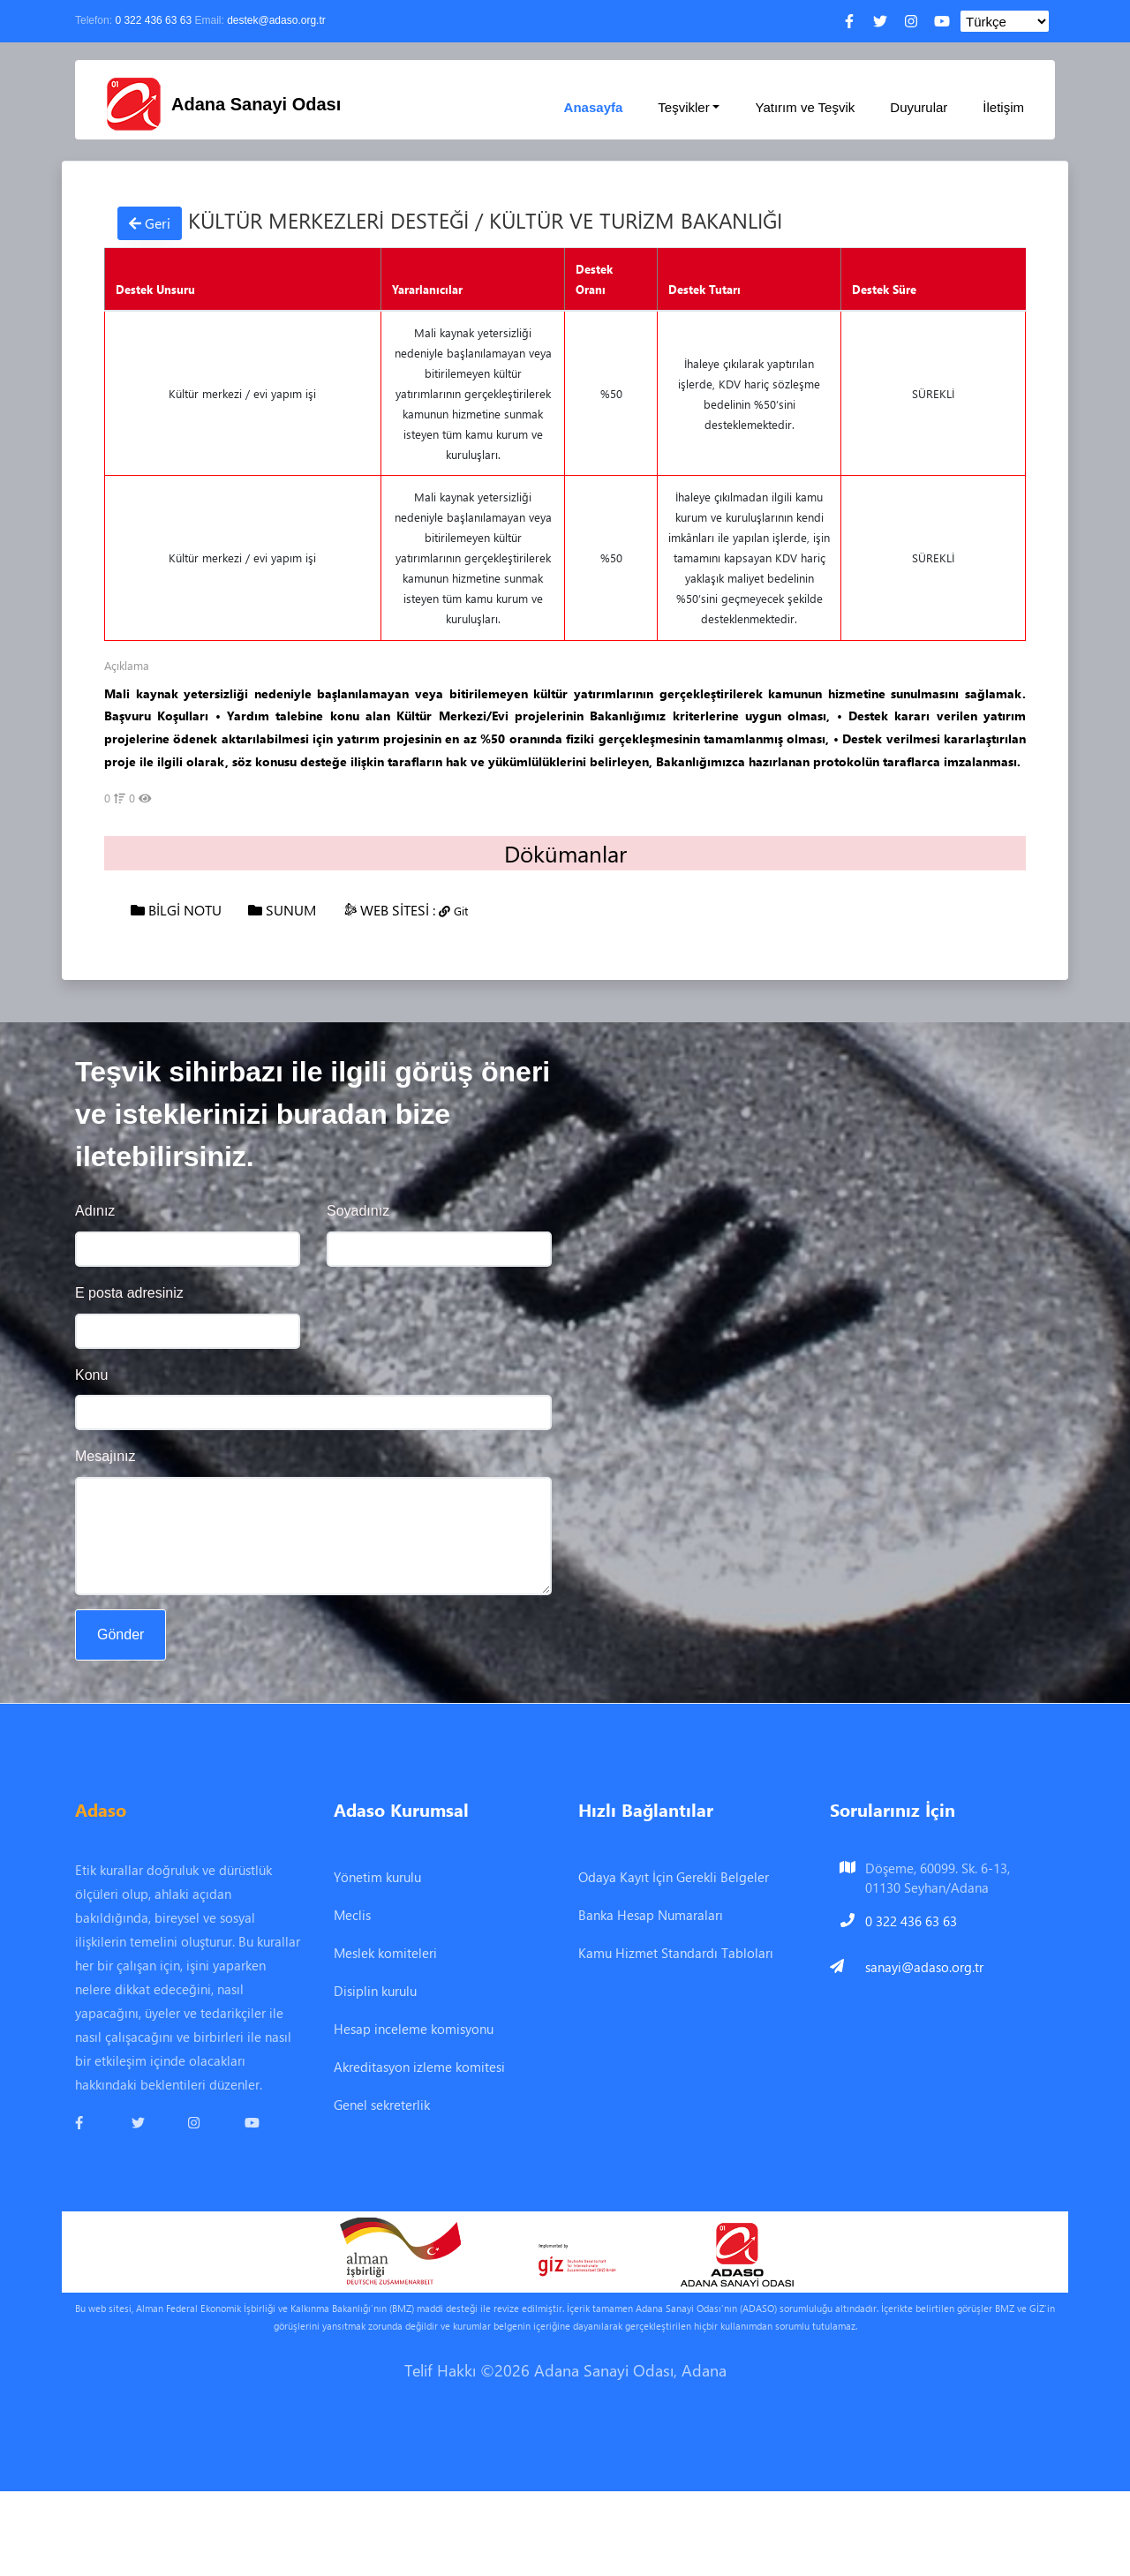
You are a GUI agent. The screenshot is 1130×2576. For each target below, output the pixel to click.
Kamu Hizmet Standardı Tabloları (675, 1953)
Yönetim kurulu (377, 1877)
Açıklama (126, 665)
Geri (149, 223)
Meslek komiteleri (385, 1953)
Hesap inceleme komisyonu (413, 2028)
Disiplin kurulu (375, 1991)
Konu (91, 1374)
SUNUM (282, 910)
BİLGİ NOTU (176, 910)
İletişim (1003, 107)
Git (453, 910)
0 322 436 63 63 (153, 20)
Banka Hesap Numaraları (650, 1915)
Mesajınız (105, 1456)
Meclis (352, 1915)
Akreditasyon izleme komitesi (419, 2066)
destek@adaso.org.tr (276, 20)
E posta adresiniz (129, 1292)
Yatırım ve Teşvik (805, 107)
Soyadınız (358, 1210)
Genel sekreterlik (382, 2104)
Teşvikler (683, 107)
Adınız (95, 1210)
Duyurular (918, 107)
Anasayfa (593, 107)
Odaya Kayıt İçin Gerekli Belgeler (673, 1877)
